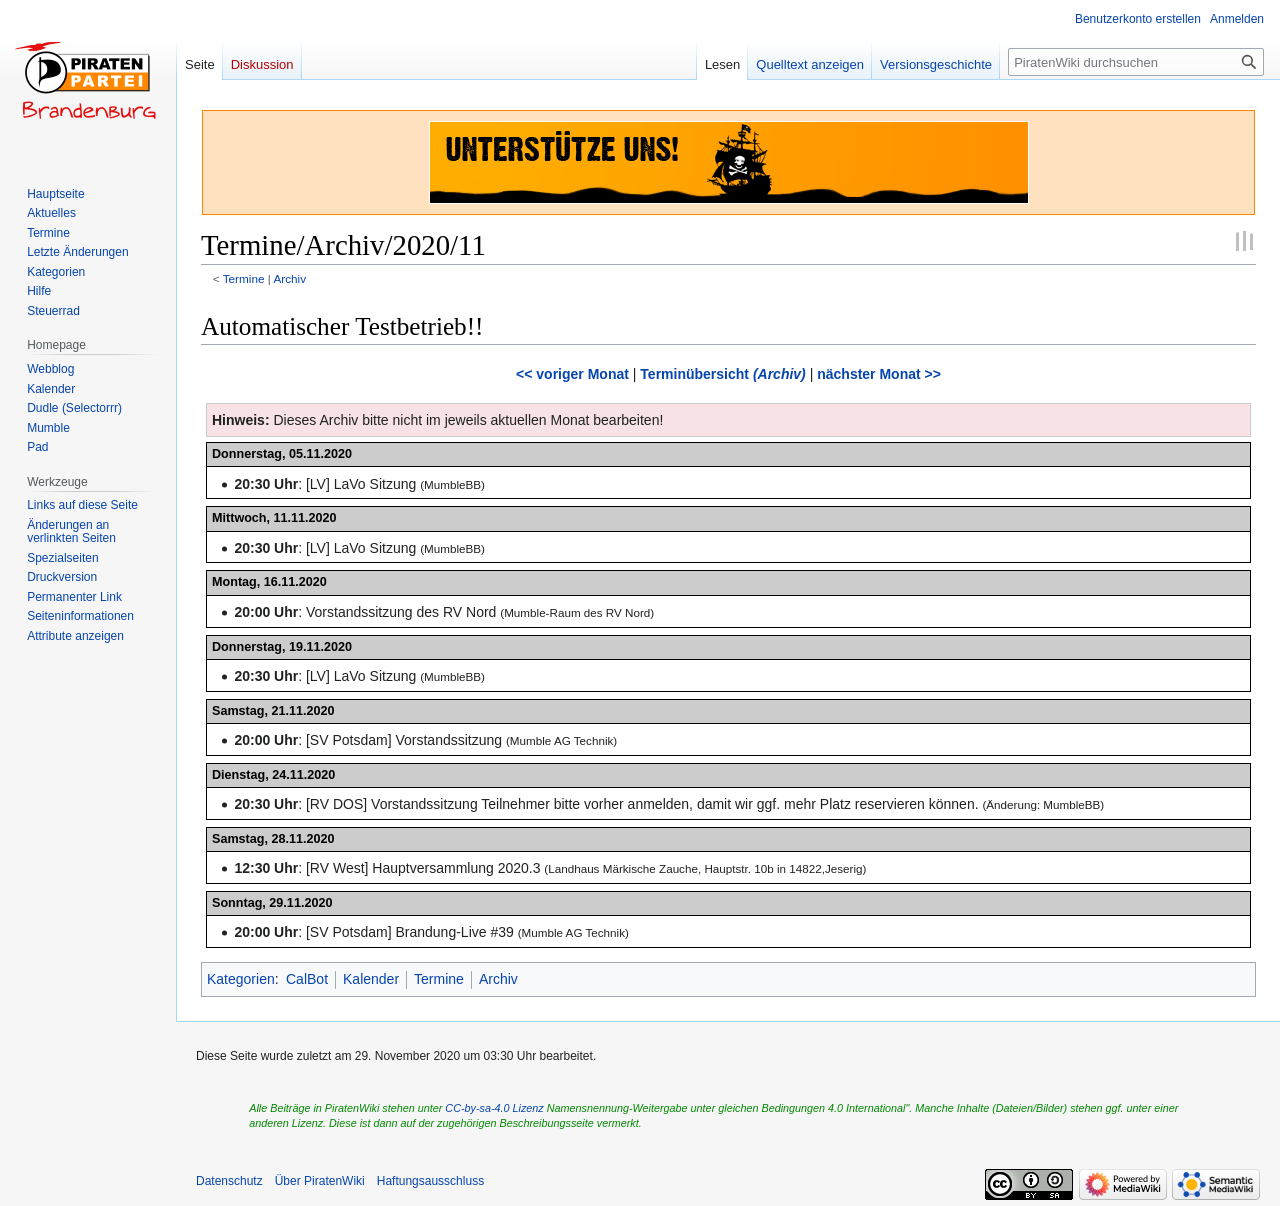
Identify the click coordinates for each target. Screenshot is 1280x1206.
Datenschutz (229, 1181)
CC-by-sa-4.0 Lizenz (494, 1108)
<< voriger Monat (572, 374)
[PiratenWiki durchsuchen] (1136, 62)
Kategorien (241, 979)
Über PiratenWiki (320, 1181)
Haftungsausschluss (430, 1181)
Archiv (289, 278)
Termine (244, 278)
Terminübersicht (722, 374)
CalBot (307, 979)
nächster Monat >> (879, 374)
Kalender (371, 979)
